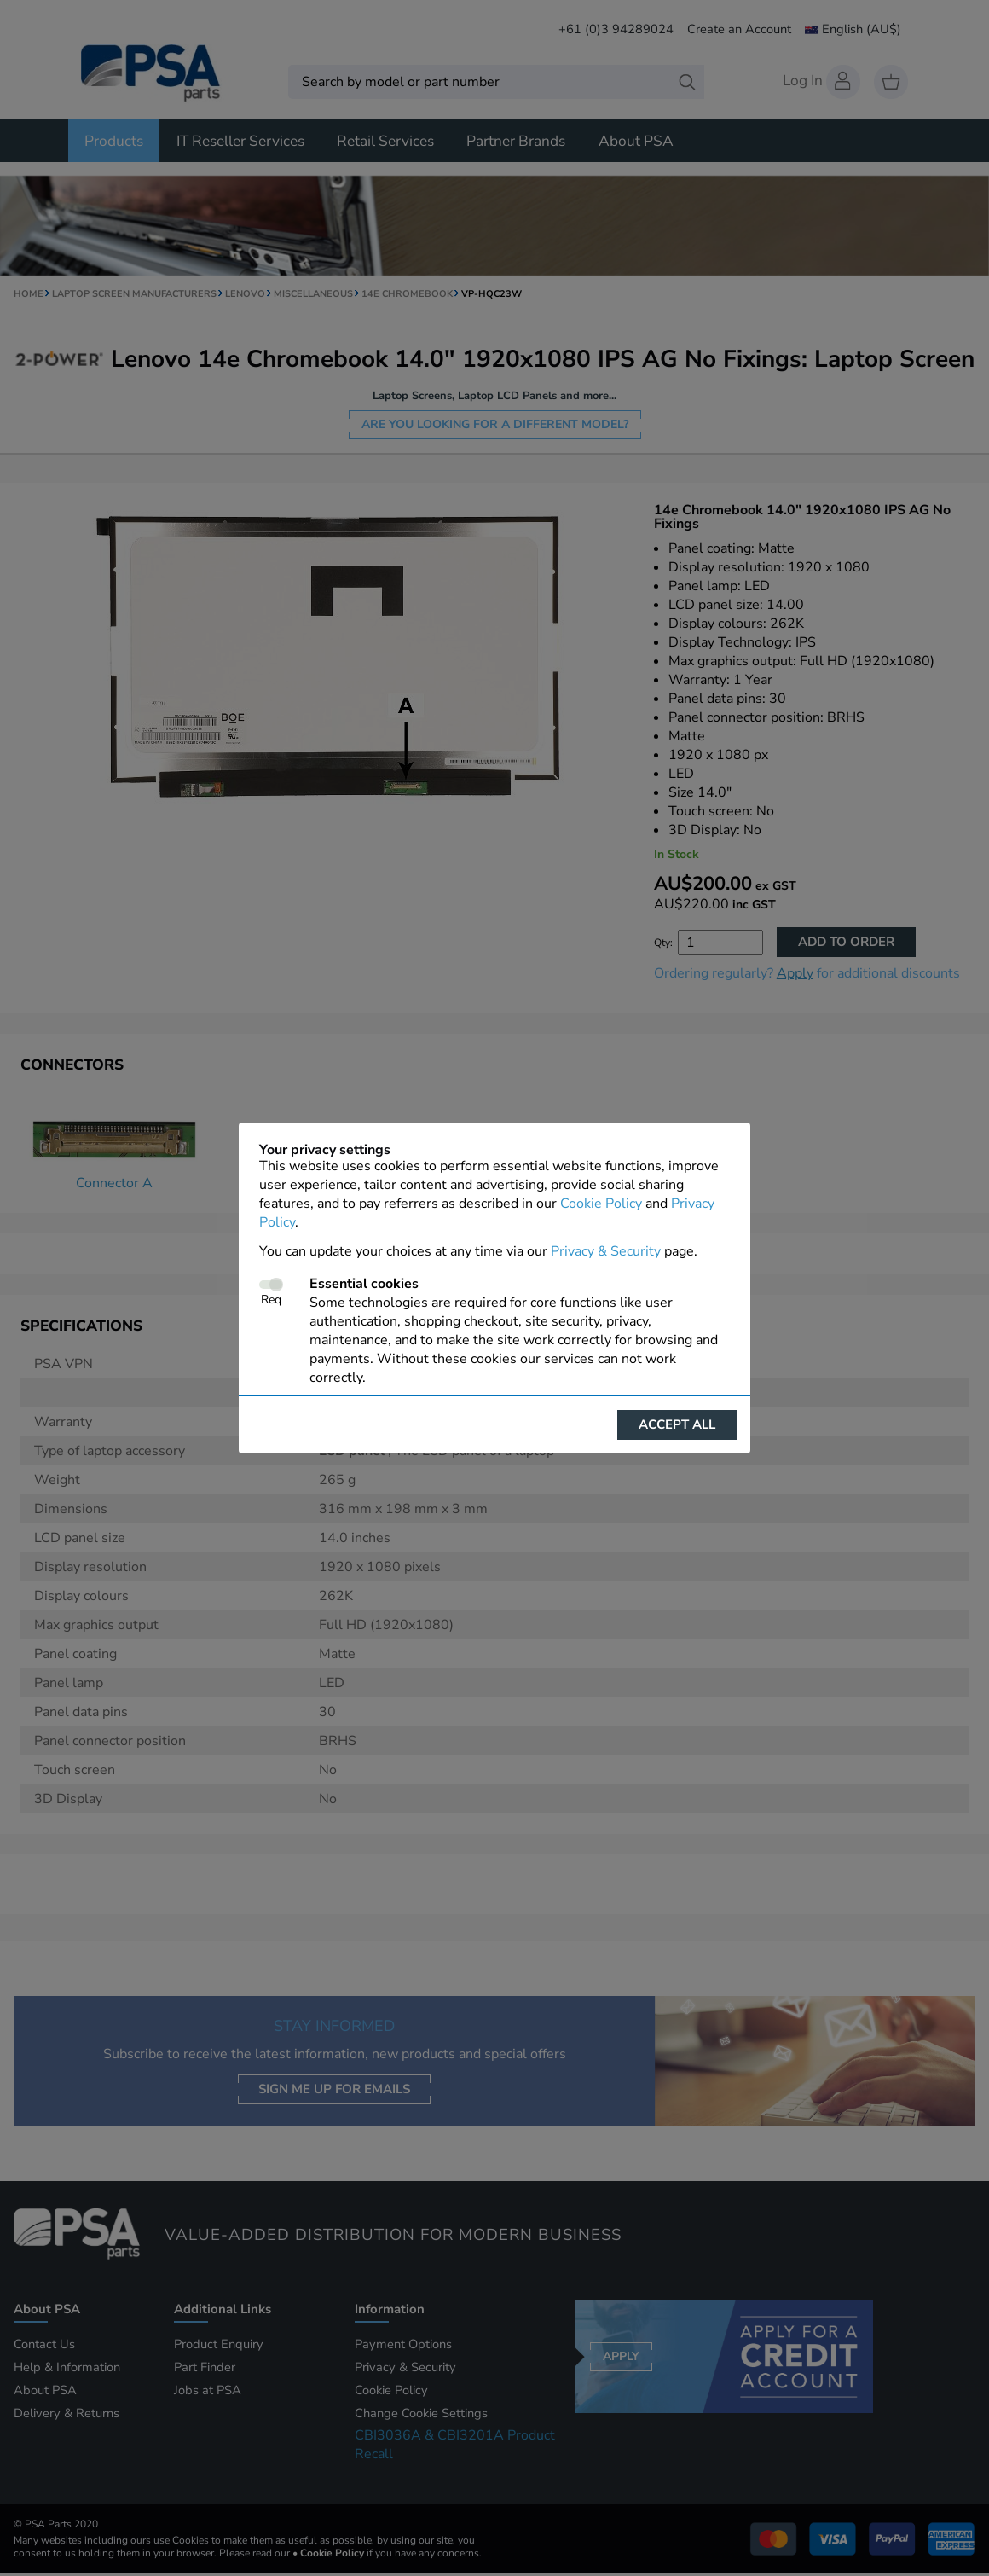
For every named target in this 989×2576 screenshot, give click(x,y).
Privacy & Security (606, 1251)
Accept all (677, 1424)
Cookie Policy (601, 1203)
